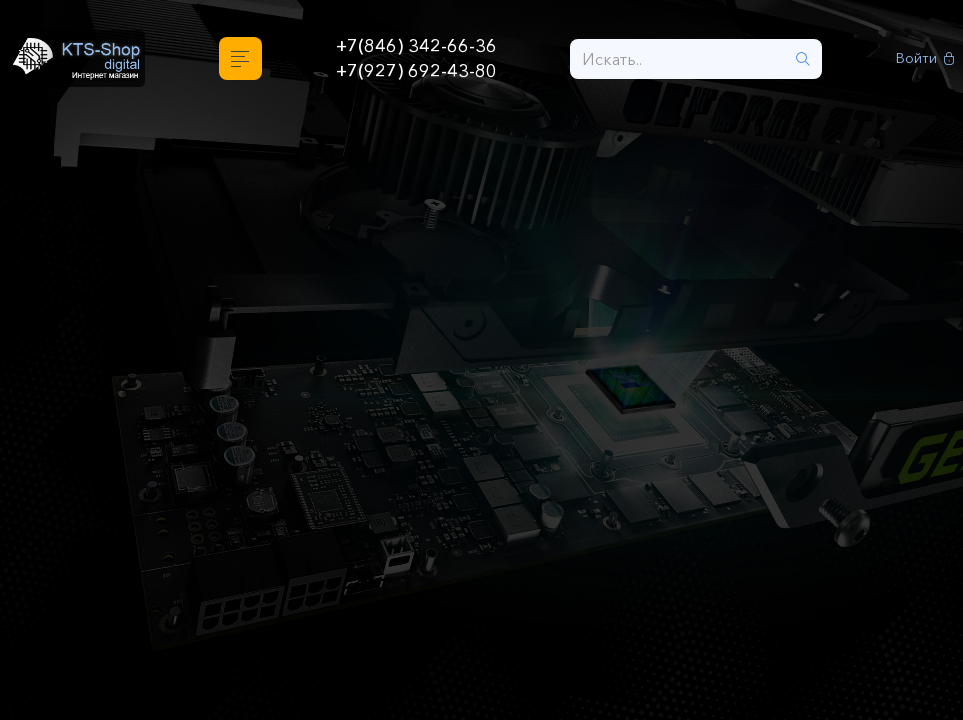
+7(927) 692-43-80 (416, 71)
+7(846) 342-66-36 (416, 46)
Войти (925, 58)
